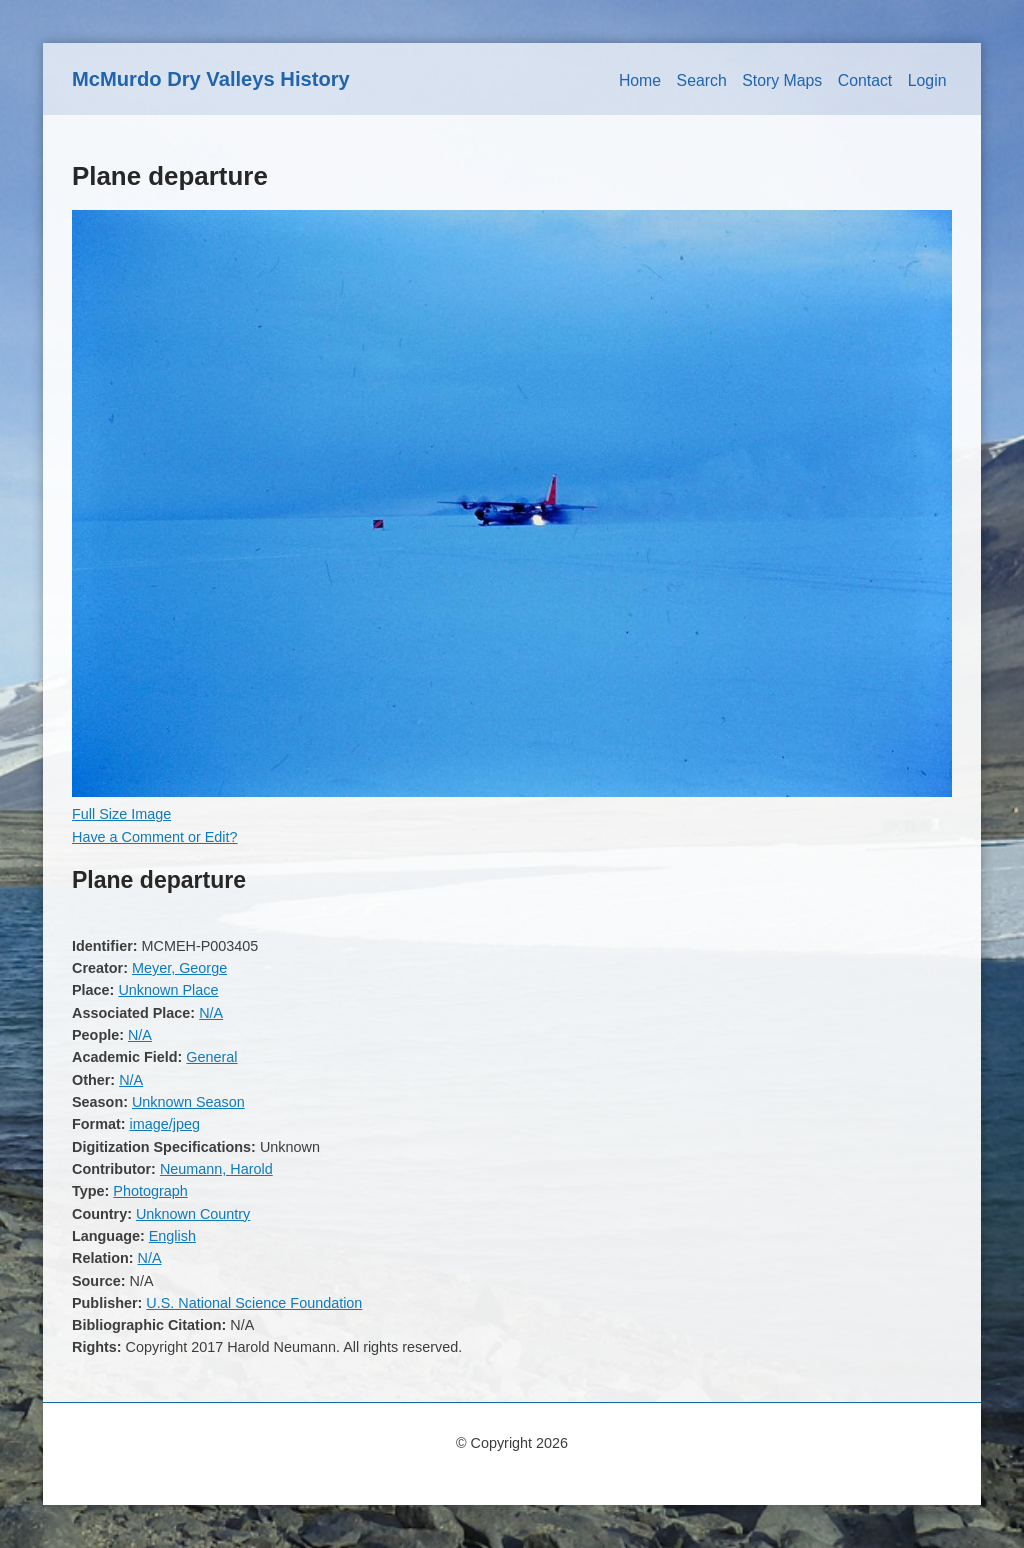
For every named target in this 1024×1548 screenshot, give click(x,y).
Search (702, 80)
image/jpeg (165, 1124)
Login (927, 80)
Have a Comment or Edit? (155, 837)
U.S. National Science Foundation (254, 1303)
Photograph (150, 1191)
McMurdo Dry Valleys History (211, 79)
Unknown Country (193, 1214)
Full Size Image (121, 814)
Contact (865, 80)
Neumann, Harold (216, 1169)
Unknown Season (188, 1102)
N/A (211, 1013)
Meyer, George (179, 968)
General (211, 1057)
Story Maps (782, 80)
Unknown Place (168, 990)
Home (640, 80)
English (172, 1236)
